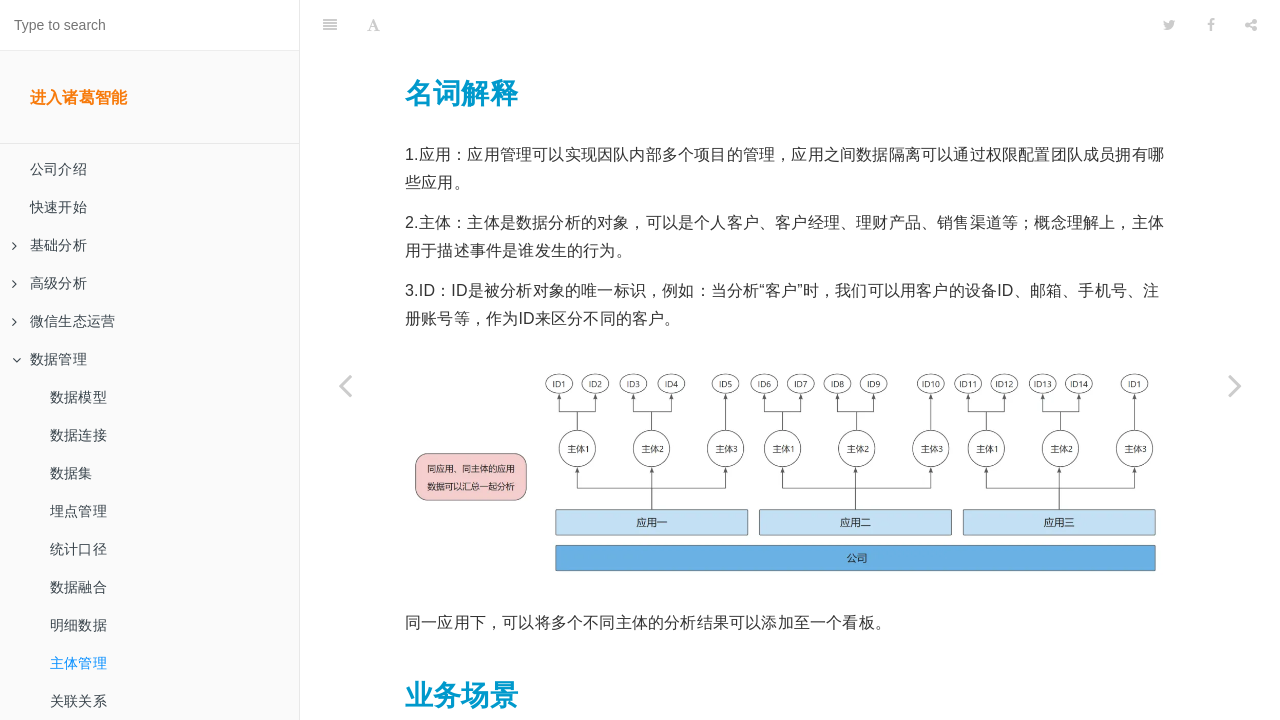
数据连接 (78, 435)
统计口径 (78, 549)
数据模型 (78, 397)
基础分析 (49, 245)
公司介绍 (58, 169)
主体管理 (78, 663)
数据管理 (49, 359)
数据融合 (78, 587)
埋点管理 (78, 511)
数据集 (71, 473)
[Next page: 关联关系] (1235, 385)
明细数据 (78, 625)
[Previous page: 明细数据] (345, 385)
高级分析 (49, 283)
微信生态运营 (63, 321)
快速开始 (58, 207)
